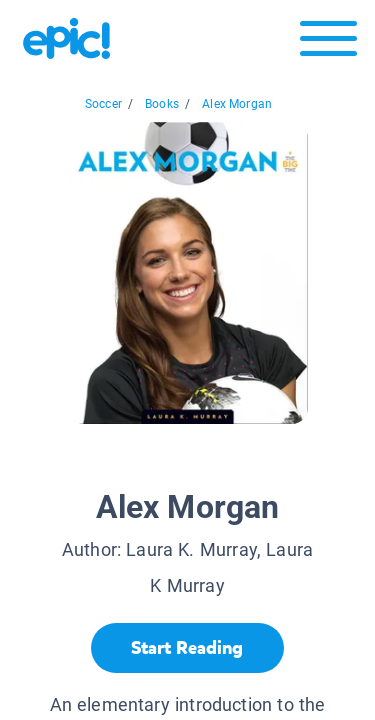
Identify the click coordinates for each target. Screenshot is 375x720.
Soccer (103, 104)
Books (162, 104)
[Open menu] (328, 43)
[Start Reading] (187, 648)
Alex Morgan (237, 104)
